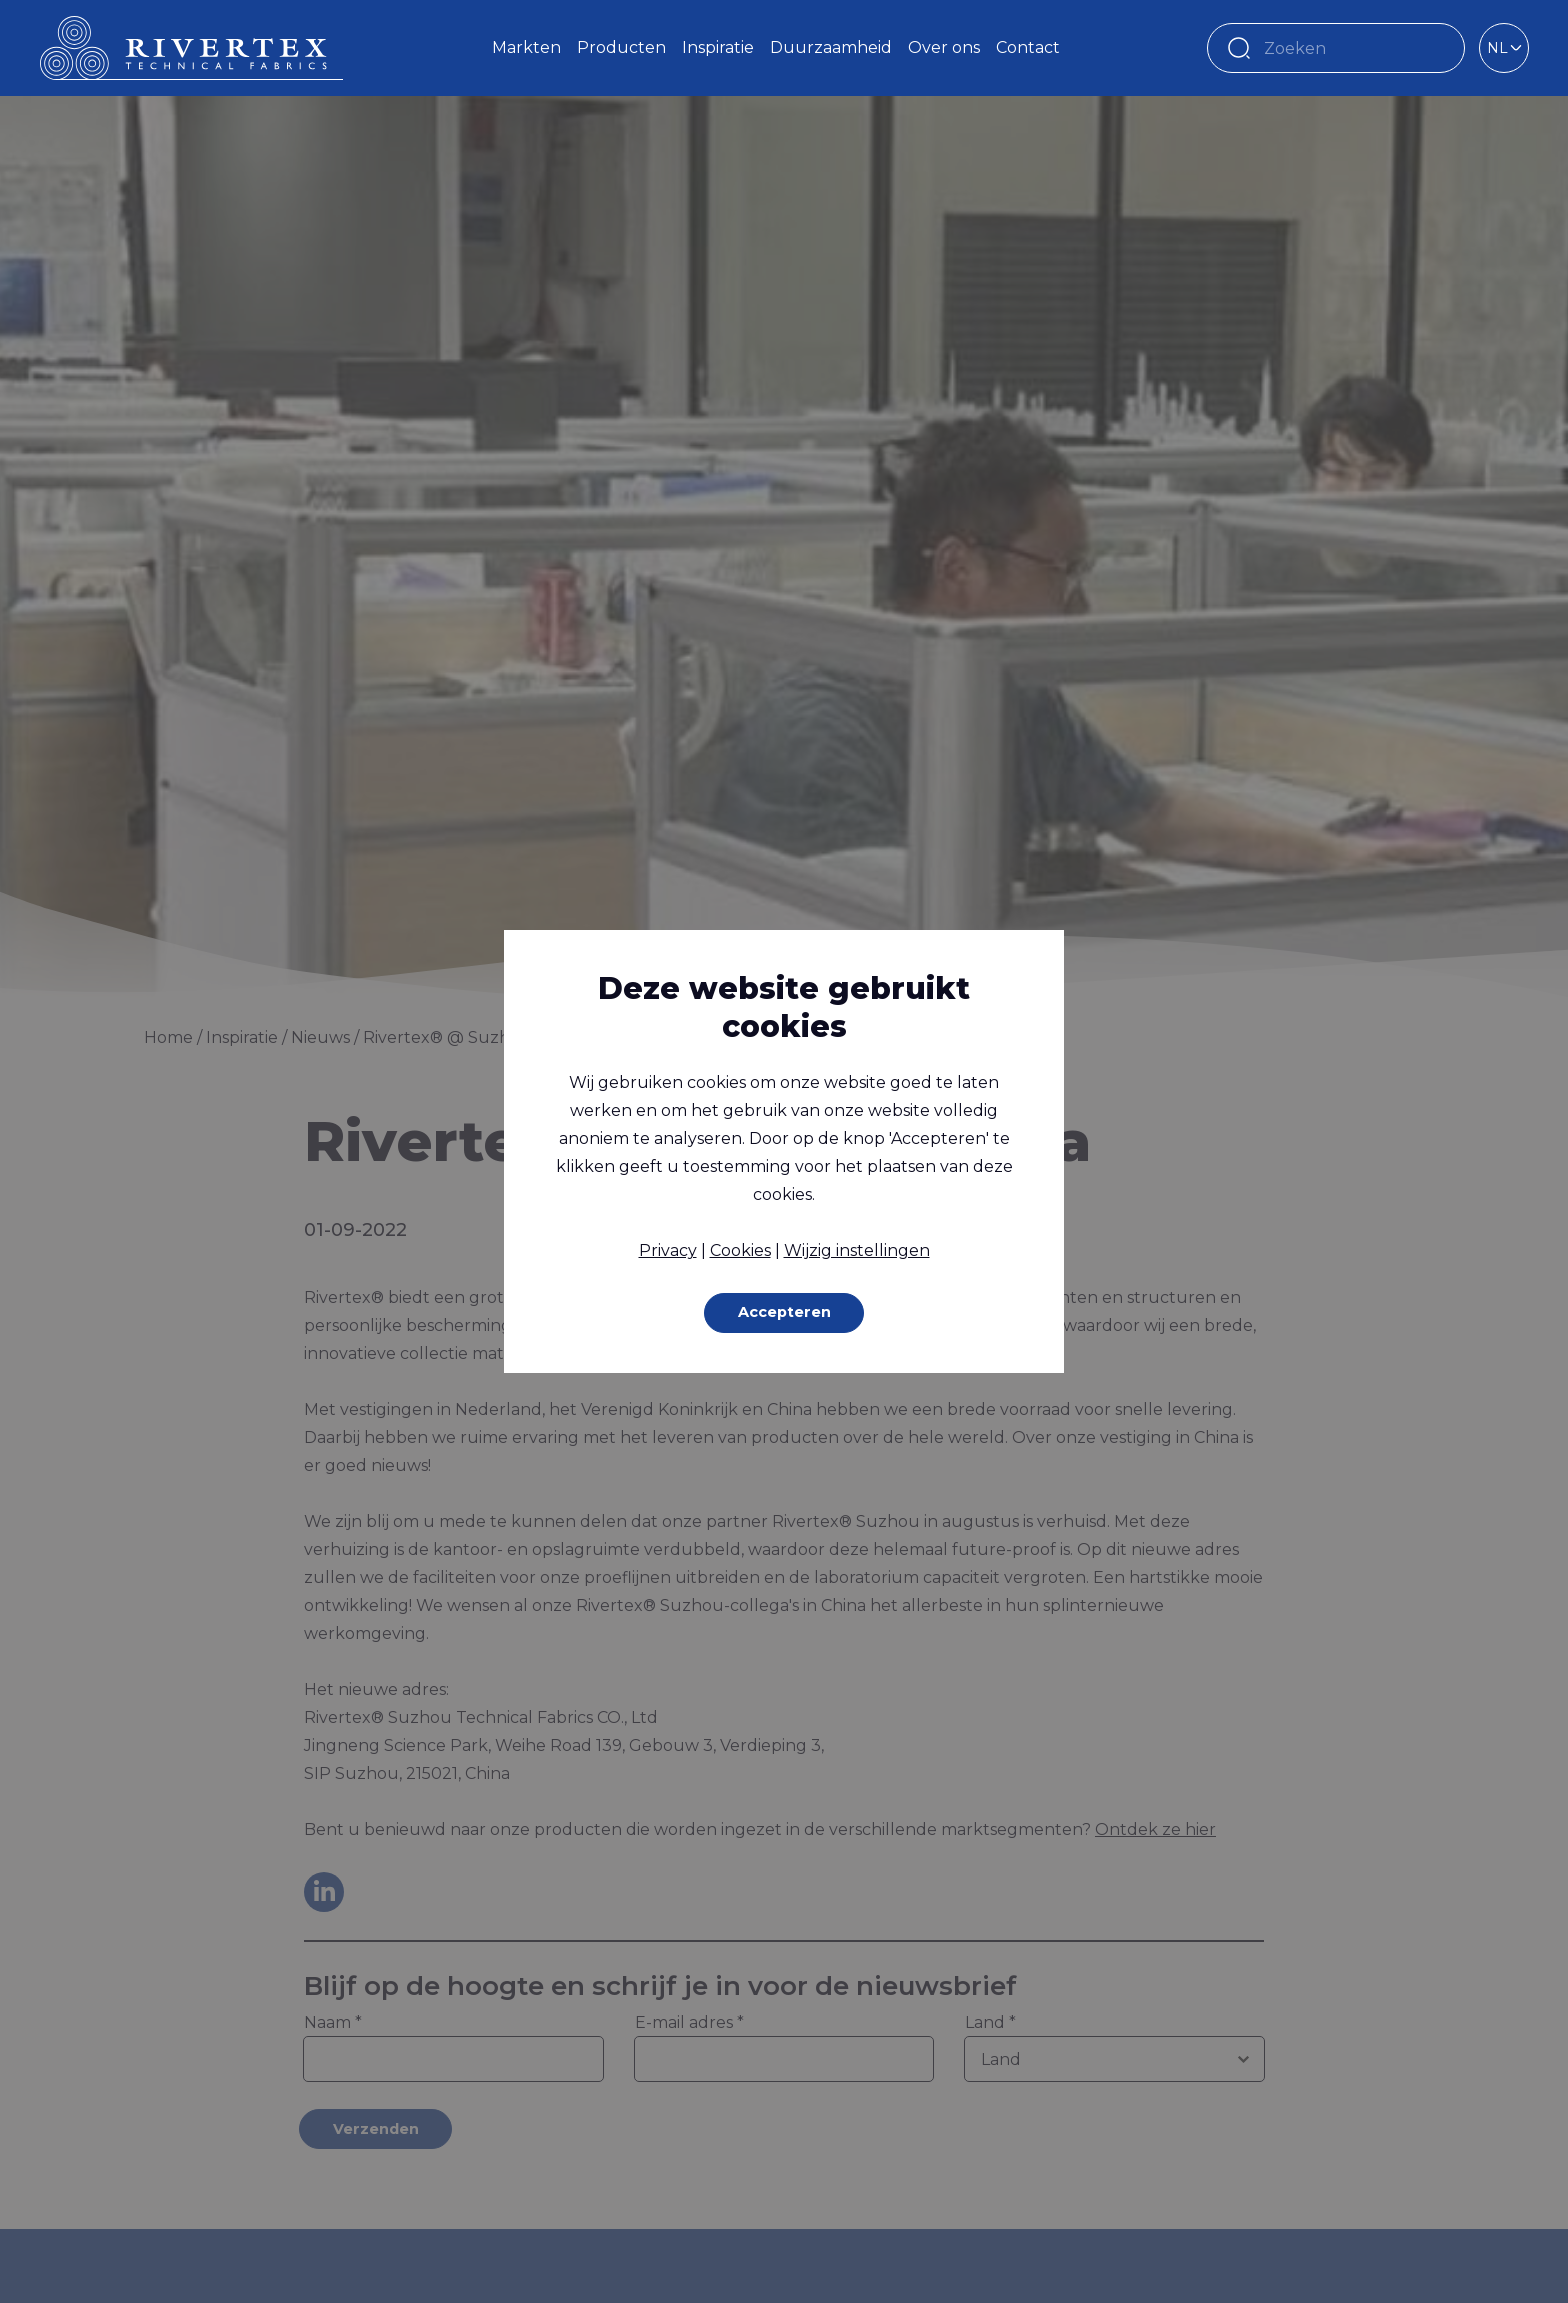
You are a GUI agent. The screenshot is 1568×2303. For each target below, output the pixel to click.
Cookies (740, 1248)
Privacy (668, 1248)
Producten (621, 47)
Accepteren (784, 1312)
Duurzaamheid (831, 47)
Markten (526, 47)
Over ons (944, 47)
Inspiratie (718, 47)
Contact (1028, 47)
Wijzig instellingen (857, 1248)
